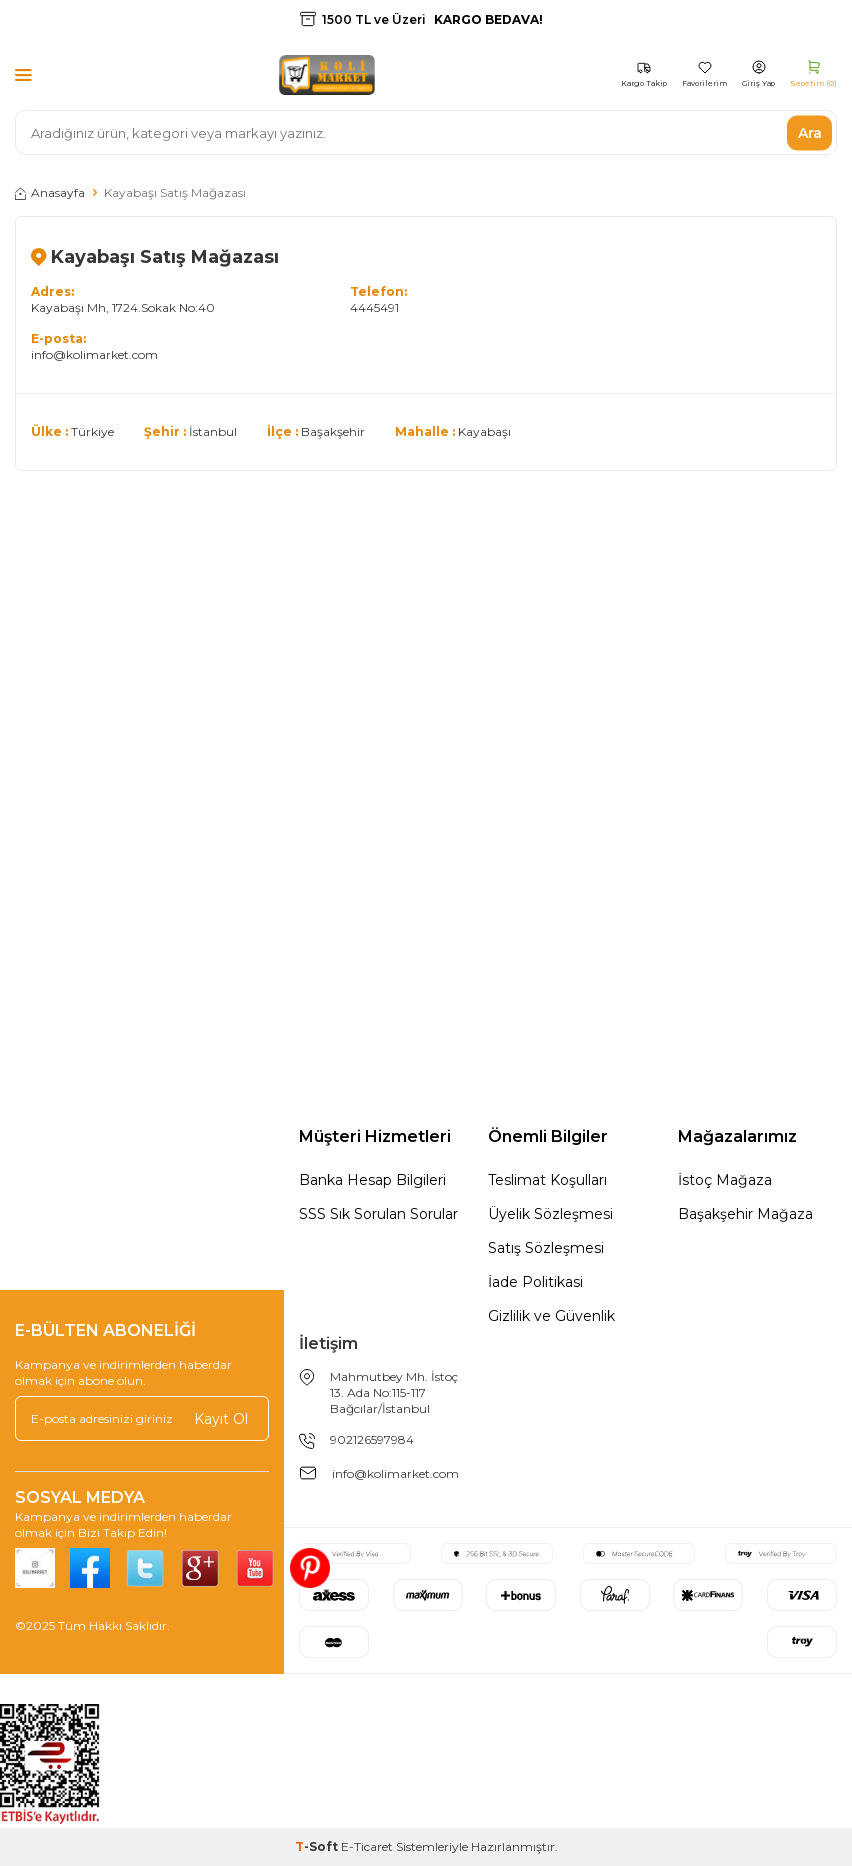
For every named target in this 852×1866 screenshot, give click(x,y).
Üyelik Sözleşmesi (550, 1214)
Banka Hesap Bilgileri (372, 1180)
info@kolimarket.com (94, 354)
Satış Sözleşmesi (546, 1248)
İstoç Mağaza (725, 1180)
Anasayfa (50, 192)
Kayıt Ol (221, 1418)
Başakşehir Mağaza (745, 1214)
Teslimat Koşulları (547, 1180)
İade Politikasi (535, 1282)
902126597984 (372, 1439)
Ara (810, 132)
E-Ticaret (367, 1846)
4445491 (374, 307)
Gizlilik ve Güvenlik (551, 1316)
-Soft (318, 1846)
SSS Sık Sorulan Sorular (378, 1214)
